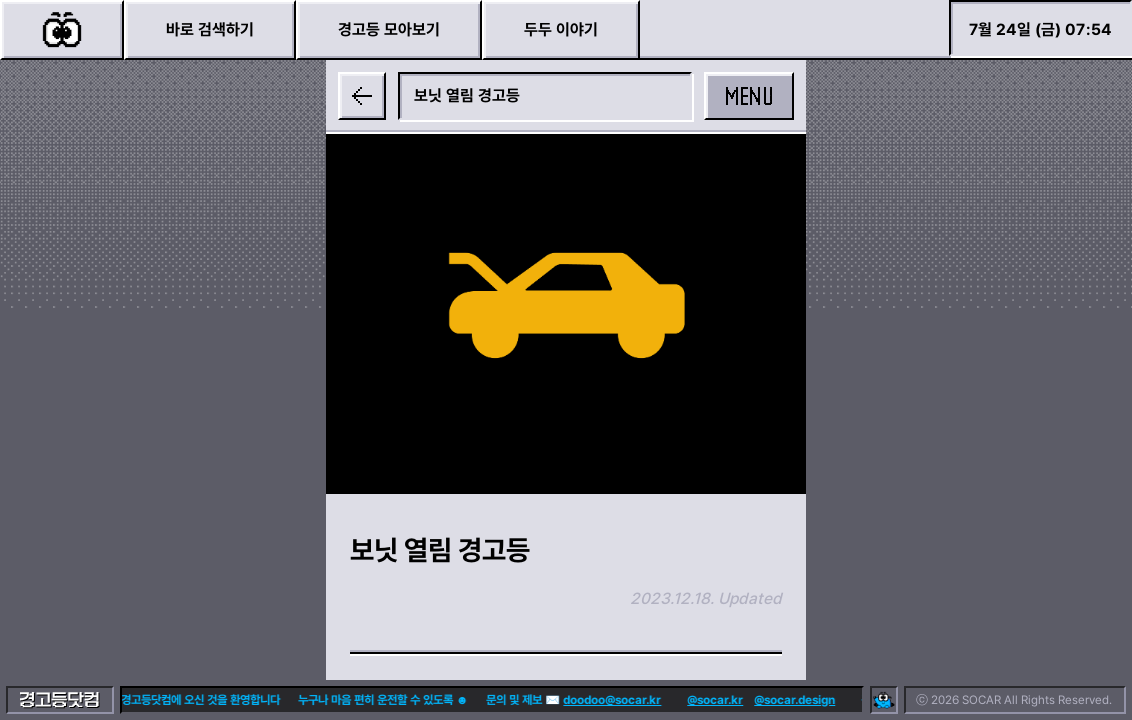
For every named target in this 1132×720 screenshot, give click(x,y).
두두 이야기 (561, 29)
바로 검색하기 (210, 29)
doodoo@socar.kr (578, 700)
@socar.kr (681, 700)
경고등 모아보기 (389, 29)
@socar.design (760, 700)
